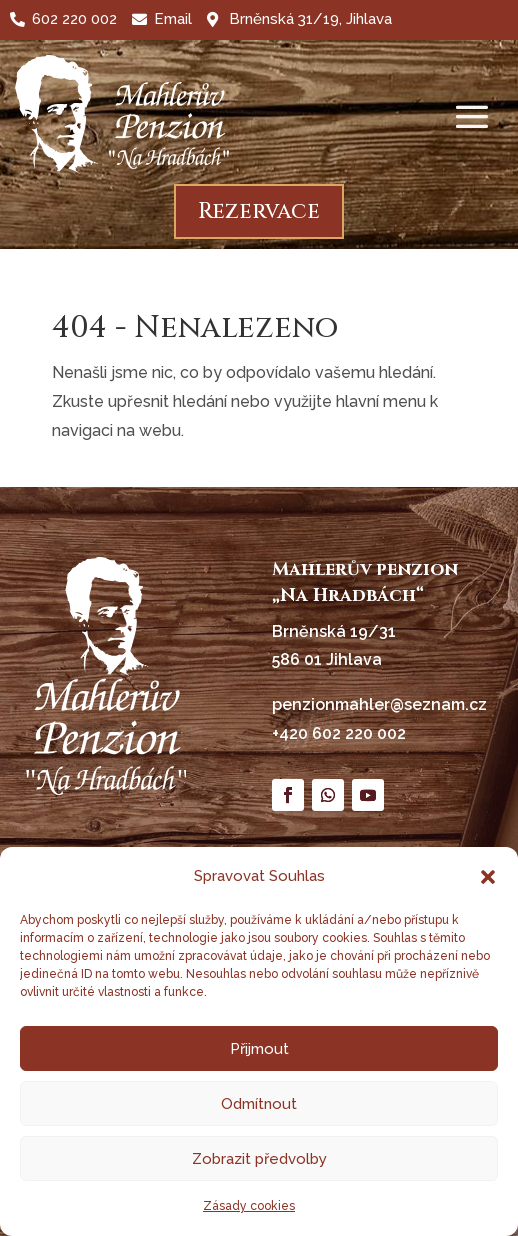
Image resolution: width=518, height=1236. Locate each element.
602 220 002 (74, 19)
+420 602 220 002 (339, 733)
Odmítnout (259, 1104)
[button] (488, 877)
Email (173, 19)
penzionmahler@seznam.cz (379, 704)
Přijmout (259, 1049)
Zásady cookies (249, 1206)
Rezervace (259, 211)
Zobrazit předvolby (259, 1159)
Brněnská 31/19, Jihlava (310, 19)
